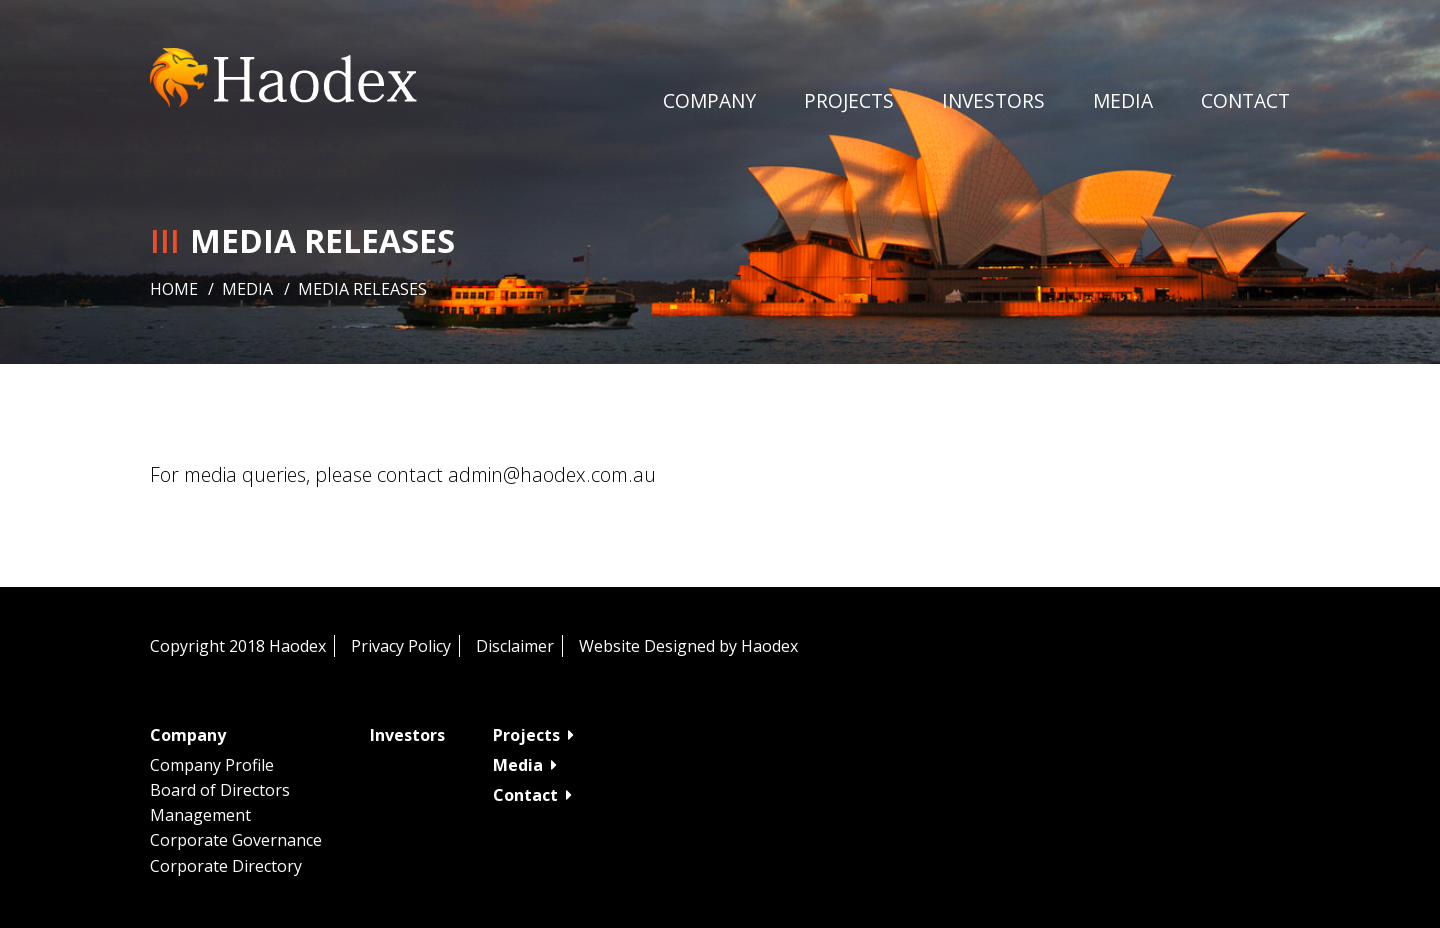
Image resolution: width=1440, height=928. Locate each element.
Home (174, 289)
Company (709, 100)
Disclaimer (515, 646)
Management (200, 815)
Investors (993, 100)
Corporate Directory (226, 866)
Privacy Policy (401, 646)
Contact (1245, 100)
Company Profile (212, 765)
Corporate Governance (236, 840)
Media (247, 289)
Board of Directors (220, 790)
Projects (849, 100)
